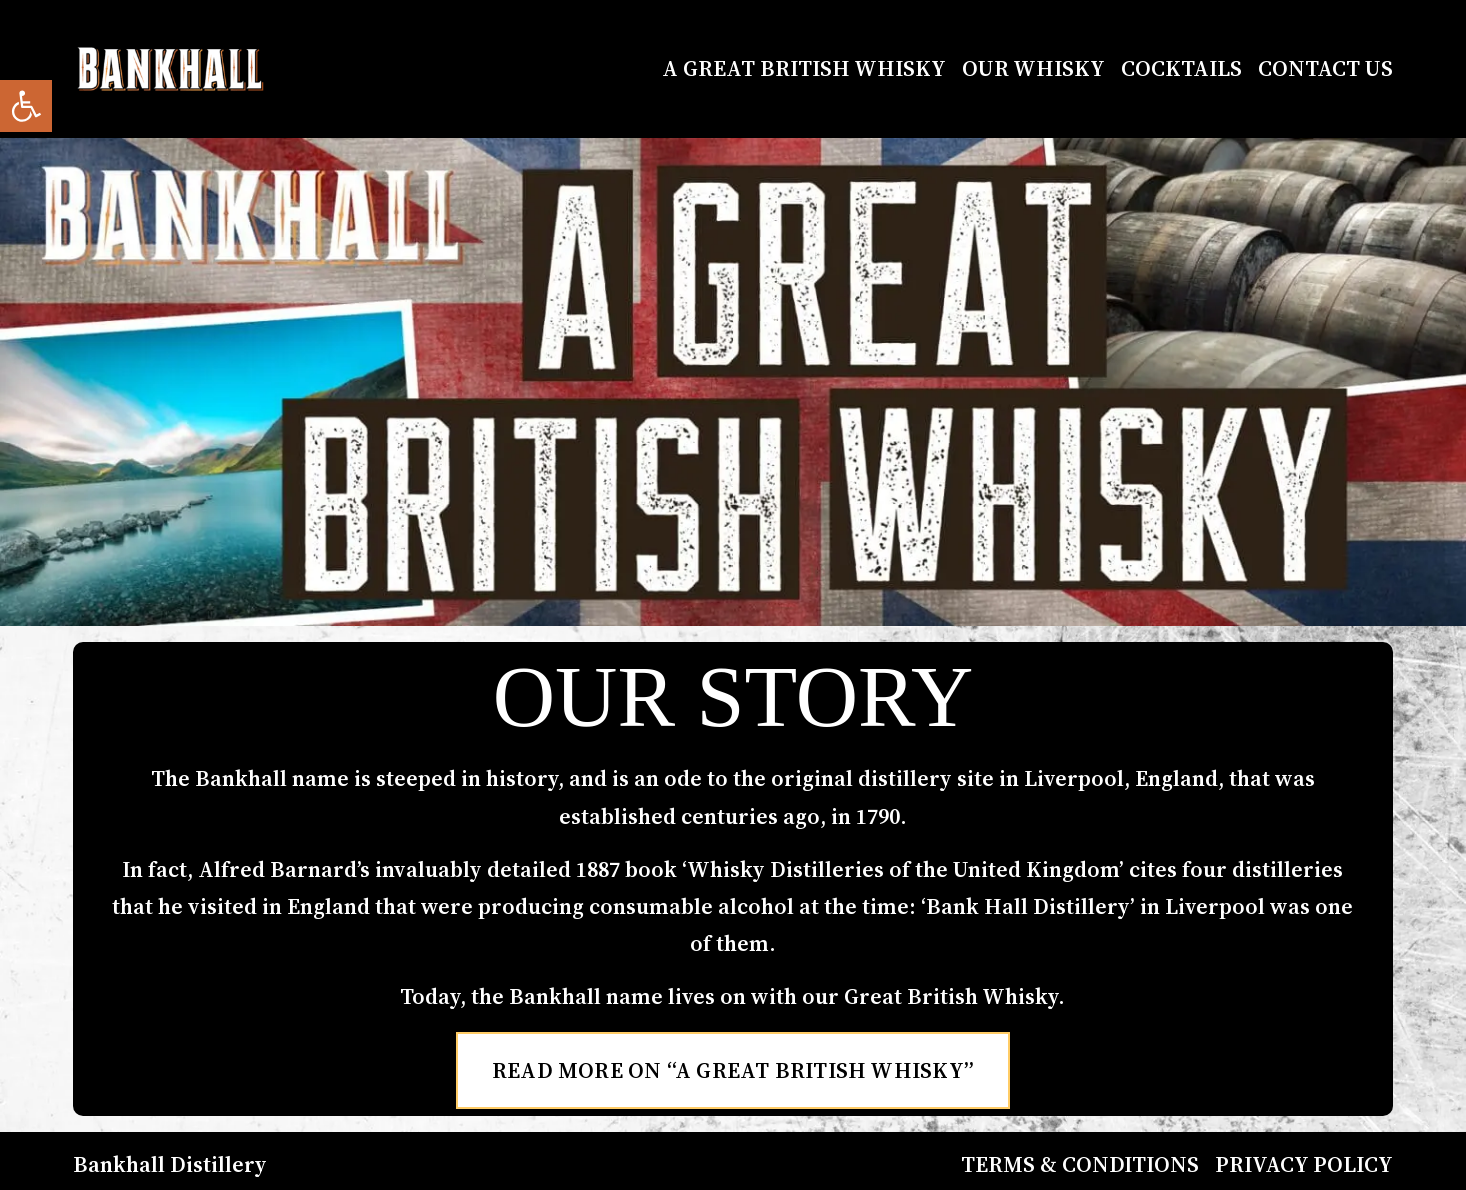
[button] (26, 106)
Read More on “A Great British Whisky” (733, 1070)
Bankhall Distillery (170, 1164)
